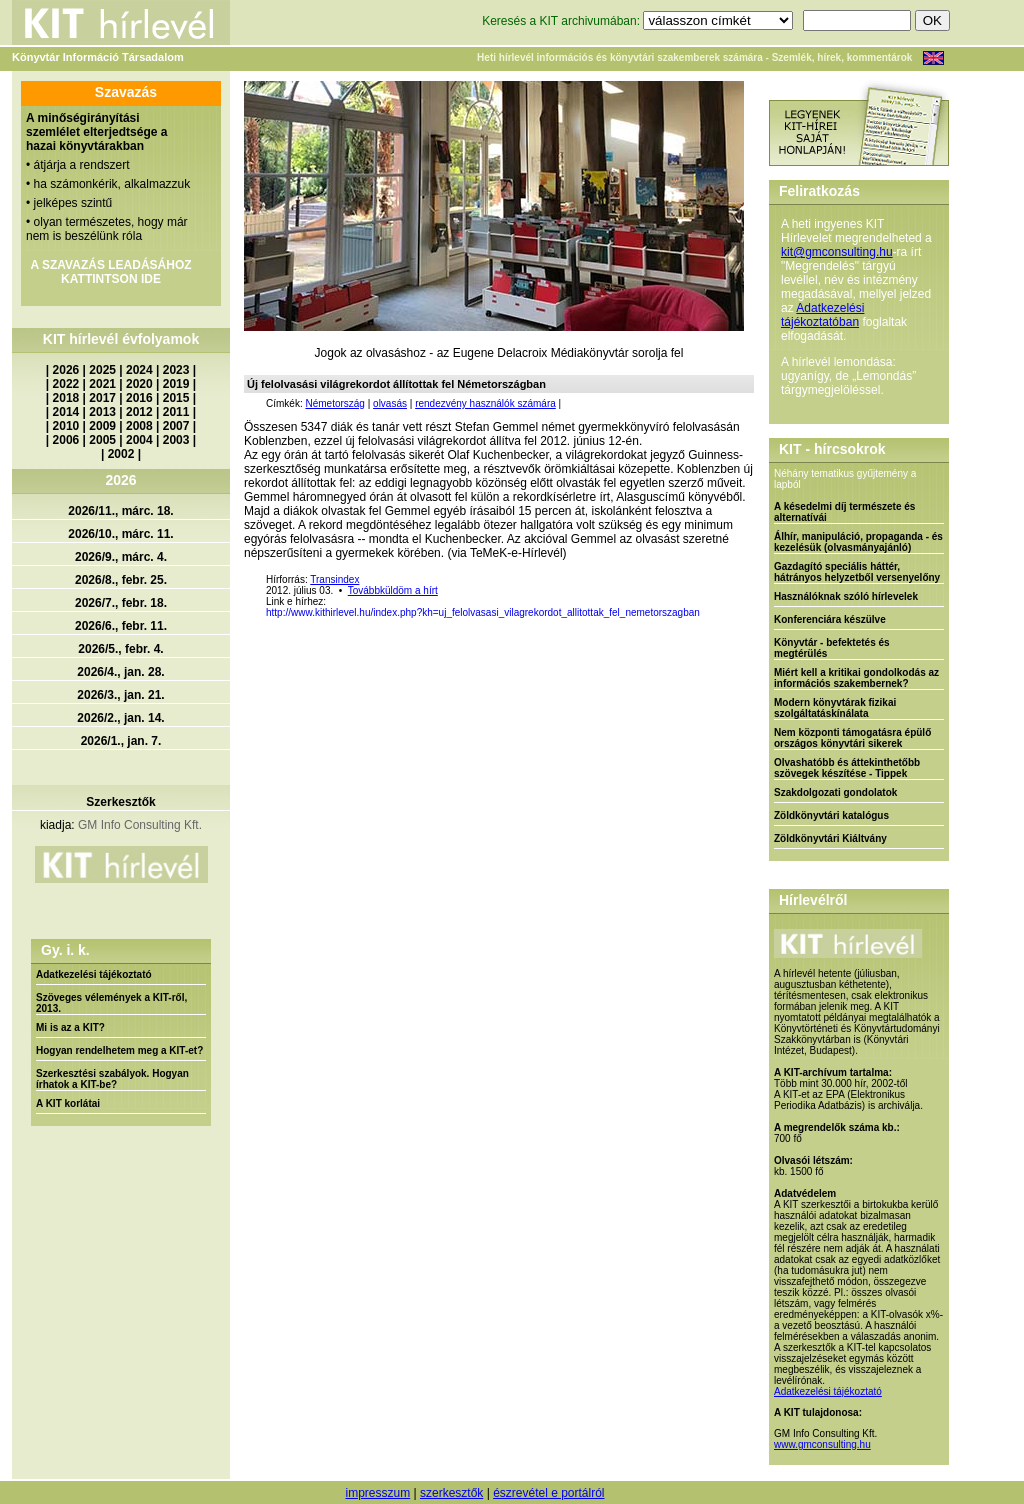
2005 (102, 440)
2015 (176, 398)
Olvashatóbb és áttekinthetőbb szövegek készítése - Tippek (847, 768)
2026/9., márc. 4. (121, 557)
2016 (139, 398)
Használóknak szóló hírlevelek (846, 596)
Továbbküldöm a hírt (393, 590)
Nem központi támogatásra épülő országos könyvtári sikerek (852, 738)
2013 (102, 412)
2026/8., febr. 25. (121, 580)
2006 (66, 440)
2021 (102, 384)
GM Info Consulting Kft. (140, 825)
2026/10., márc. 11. (120, 534)
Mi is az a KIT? (70, 1027)
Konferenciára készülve (830, 619)
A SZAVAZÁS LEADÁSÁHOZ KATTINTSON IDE (110, 272)
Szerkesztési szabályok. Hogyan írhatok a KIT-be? (112, 1079)
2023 (176, 370)
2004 (139, 440)
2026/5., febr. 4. (120, 649)
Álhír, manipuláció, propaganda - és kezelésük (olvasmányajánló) (858, 542)
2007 (176, 426)
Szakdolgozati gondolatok (835, 792)
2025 (102, 370)
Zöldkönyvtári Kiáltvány (830, 838)
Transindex (334, 579)
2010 (66, 426)
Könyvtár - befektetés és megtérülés (832, 648)
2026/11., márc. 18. (120, 511)
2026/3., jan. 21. (120, 695)
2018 (66, 398)
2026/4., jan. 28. (120, 672)
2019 (176, 384)
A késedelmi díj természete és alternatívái (844, 512)
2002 (121, 454)
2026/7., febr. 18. (121, 603)
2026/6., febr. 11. (121, 626)
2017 (102, 398)
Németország (334, 403)
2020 (139, 384)
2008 (139, 426)
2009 (102, 426)
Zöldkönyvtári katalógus (831, 815)
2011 (176, 412)
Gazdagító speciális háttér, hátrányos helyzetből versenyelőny (857, 572)
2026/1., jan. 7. (121, 741)
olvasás (390, 403)
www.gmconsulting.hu (822, 1444)
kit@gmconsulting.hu (837, 252)
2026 (66, 370)
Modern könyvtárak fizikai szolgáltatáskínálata (835, 708)
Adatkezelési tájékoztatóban (822, 315)
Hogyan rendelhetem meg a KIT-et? (119, 1050)
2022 (66, 384)
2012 (139, 412)
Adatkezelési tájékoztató (94, 974)
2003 (176, 440)
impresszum (377, 1493)
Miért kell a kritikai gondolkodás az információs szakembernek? (856, 678)
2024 (139, 370)
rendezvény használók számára (485, 403)
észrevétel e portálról (548, 1493)
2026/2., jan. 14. (120, 718)
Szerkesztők (120, 802)
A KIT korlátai (68, 1103)
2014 (66, 412)
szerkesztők (451, 1493)
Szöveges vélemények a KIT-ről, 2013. (111, 1003)
